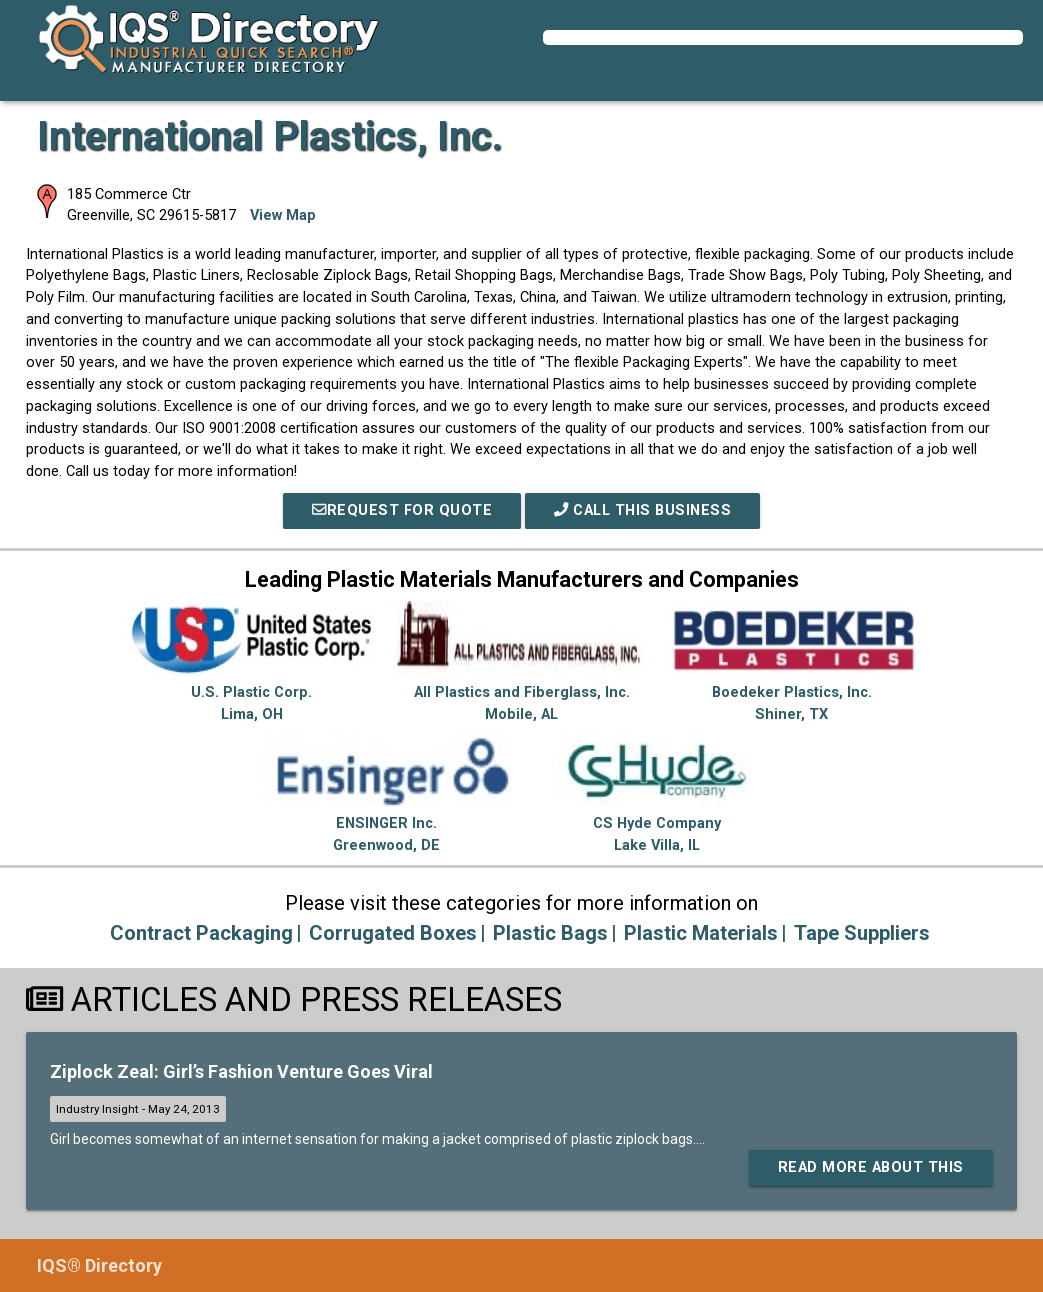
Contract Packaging (201, 933)
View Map (283, 215)
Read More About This (871, 1167)
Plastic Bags (550, 933)
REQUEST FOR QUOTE (402, 510)
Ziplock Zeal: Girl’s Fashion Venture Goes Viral (241, 1071)
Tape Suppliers (862, 933)
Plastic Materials (701, 933)
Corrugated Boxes (393, 933)
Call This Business (642, 510)
